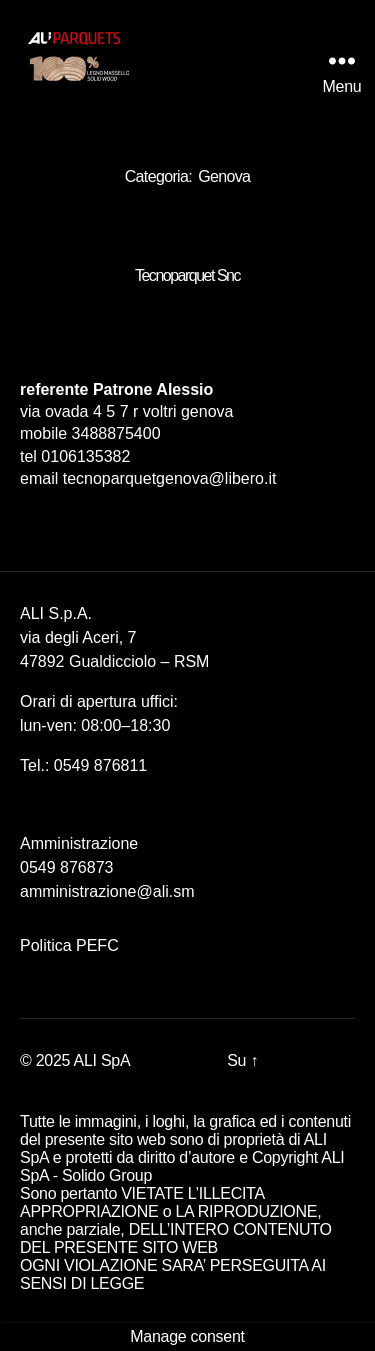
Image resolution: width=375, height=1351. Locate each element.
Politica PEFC (69, 945)
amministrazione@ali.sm (107, 891)
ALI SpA (102, 1060)
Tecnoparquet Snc (187, 275)
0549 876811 (100, 765)
